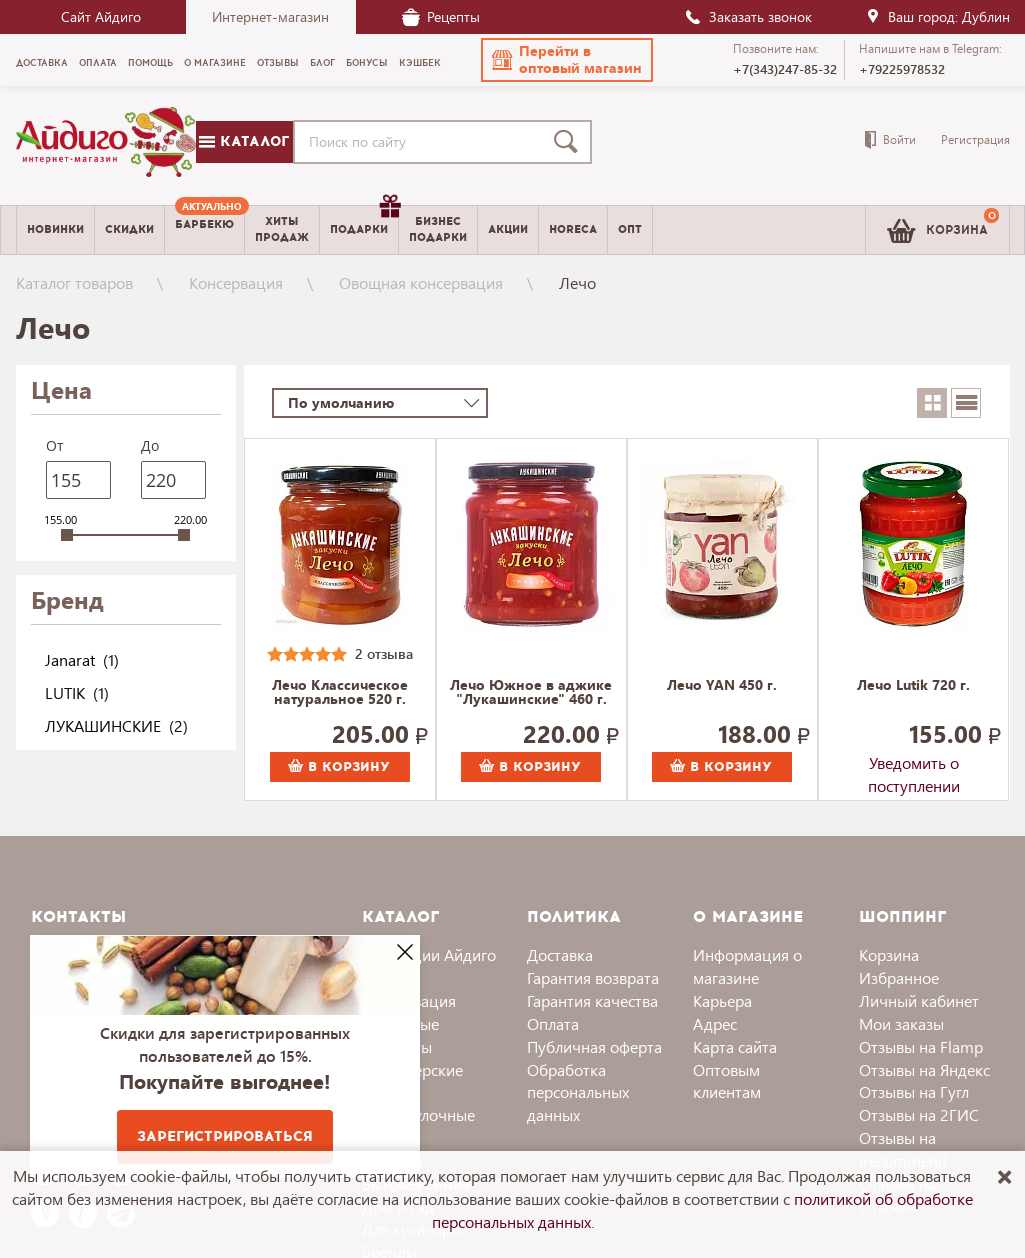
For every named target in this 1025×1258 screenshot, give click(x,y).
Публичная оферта (594, 1046)
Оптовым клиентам (727, 1081)
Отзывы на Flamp (921, 1046)
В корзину (339, 767)
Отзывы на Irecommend (903, 1149)
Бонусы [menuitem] (367, 63)
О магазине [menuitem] (215, 63)
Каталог (244, 141)
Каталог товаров (74, 282)
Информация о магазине (747, 966)
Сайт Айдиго (101, 16)
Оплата (553, 1023)
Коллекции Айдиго (429, 954)
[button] (567, 60)
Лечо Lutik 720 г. (913, 686)
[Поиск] (570, 142)
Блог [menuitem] (322, 63)
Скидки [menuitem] (129, 229)
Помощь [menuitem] (150, 63)
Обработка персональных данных (578, 1092)
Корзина (889, 954)
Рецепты (441, 16)
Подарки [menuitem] (364, 222)
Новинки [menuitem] (55, 229)
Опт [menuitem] (630, 229)
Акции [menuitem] (508, 229)
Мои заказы (901, 1023)
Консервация (236, 282)
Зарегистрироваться (225, 1136)
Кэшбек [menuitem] (420, 63)
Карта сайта (735, 1046)
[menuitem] (204, 230)
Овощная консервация (421, 282)
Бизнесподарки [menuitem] (438, 229)
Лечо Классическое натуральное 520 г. (340, 693)
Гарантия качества (592, 1000)
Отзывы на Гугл (914, 1091)
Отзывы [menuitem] (278, 63)
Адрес (715, 1023)
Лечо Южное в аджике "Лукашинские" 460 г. (531, 693)
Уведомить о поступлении (914, 767)
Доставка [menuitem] (42, 63)
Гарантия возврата (593, 977)
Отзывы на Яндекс (924, 1069)
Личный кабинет (919, 1000)
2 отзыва (384, 653)
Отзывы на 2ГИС (919, 1114)
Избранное (899, 977)
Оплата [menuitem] (98, 63)
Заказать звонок (748, 16)
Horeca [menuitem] (573, 229)
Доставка (560, 954)
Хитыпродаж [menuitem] (282, 229)
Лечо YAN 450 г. (722, 686)
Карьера (722, 1000)
